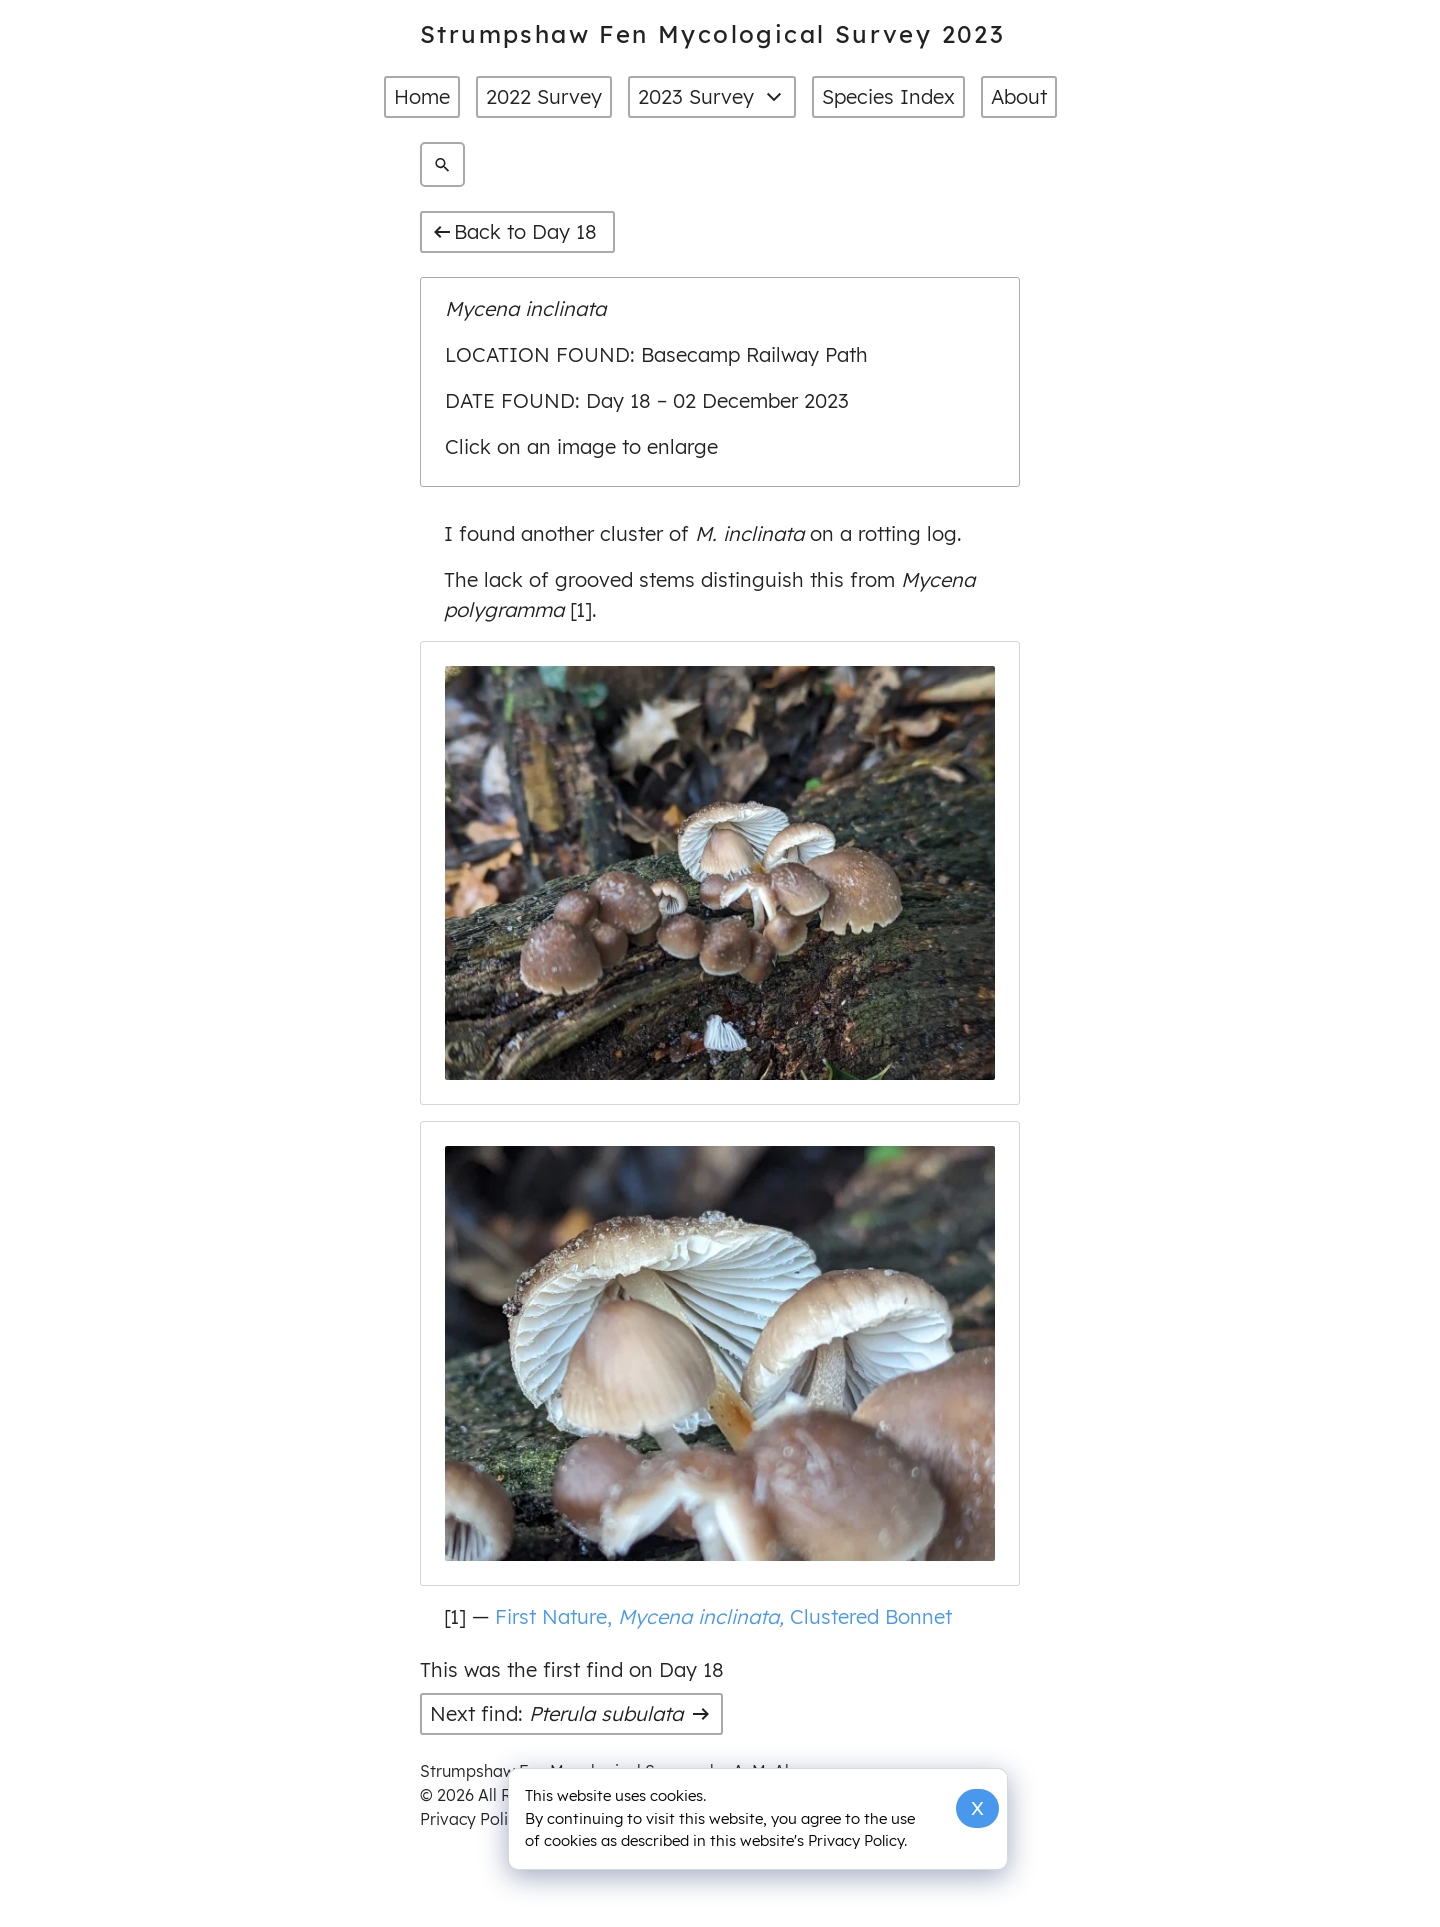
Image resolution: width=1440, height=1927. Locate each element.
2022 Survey (544, 96)
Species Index (888, 96)
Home (422, 96)
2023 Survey (712, 97)
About (1019, 96)
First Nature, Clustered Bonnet (720, 1615)
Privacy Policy (472, 1819)
